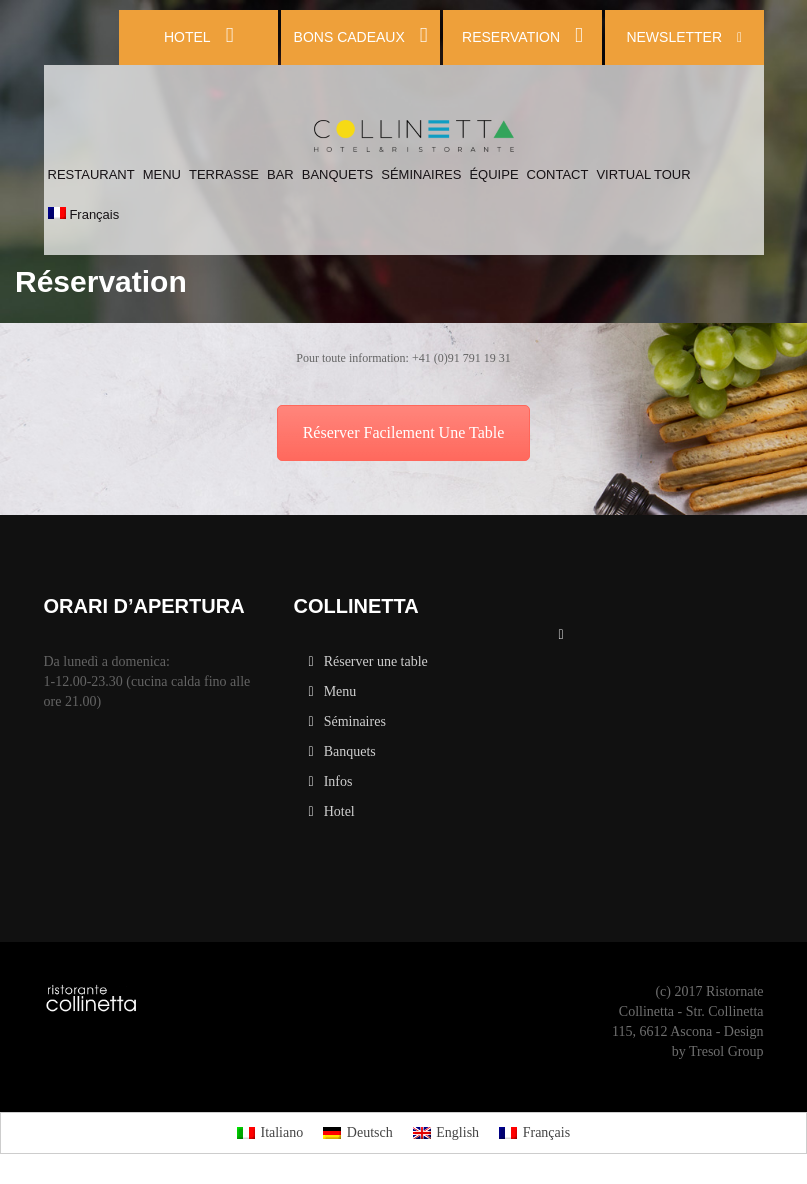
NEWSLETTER (684, 37)
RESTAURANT (91, 174)
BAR (280, 174)
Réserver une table (376, 661)
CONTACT (558, 174)
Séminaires (355, 721)
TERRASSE (224, 174)
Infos (338, 781)
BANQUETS (338, 174)
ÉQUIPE (493, 174)
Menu (340, 691)
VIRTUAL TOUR (643, 174)
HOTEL (198, 35)
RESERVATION (522, 35)
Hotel (339, 811)
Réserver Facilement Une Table (404, 432)
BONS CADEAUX (361, 35)
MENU (162, 174)
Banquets (350, 751)
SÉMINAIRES (421, 174)
